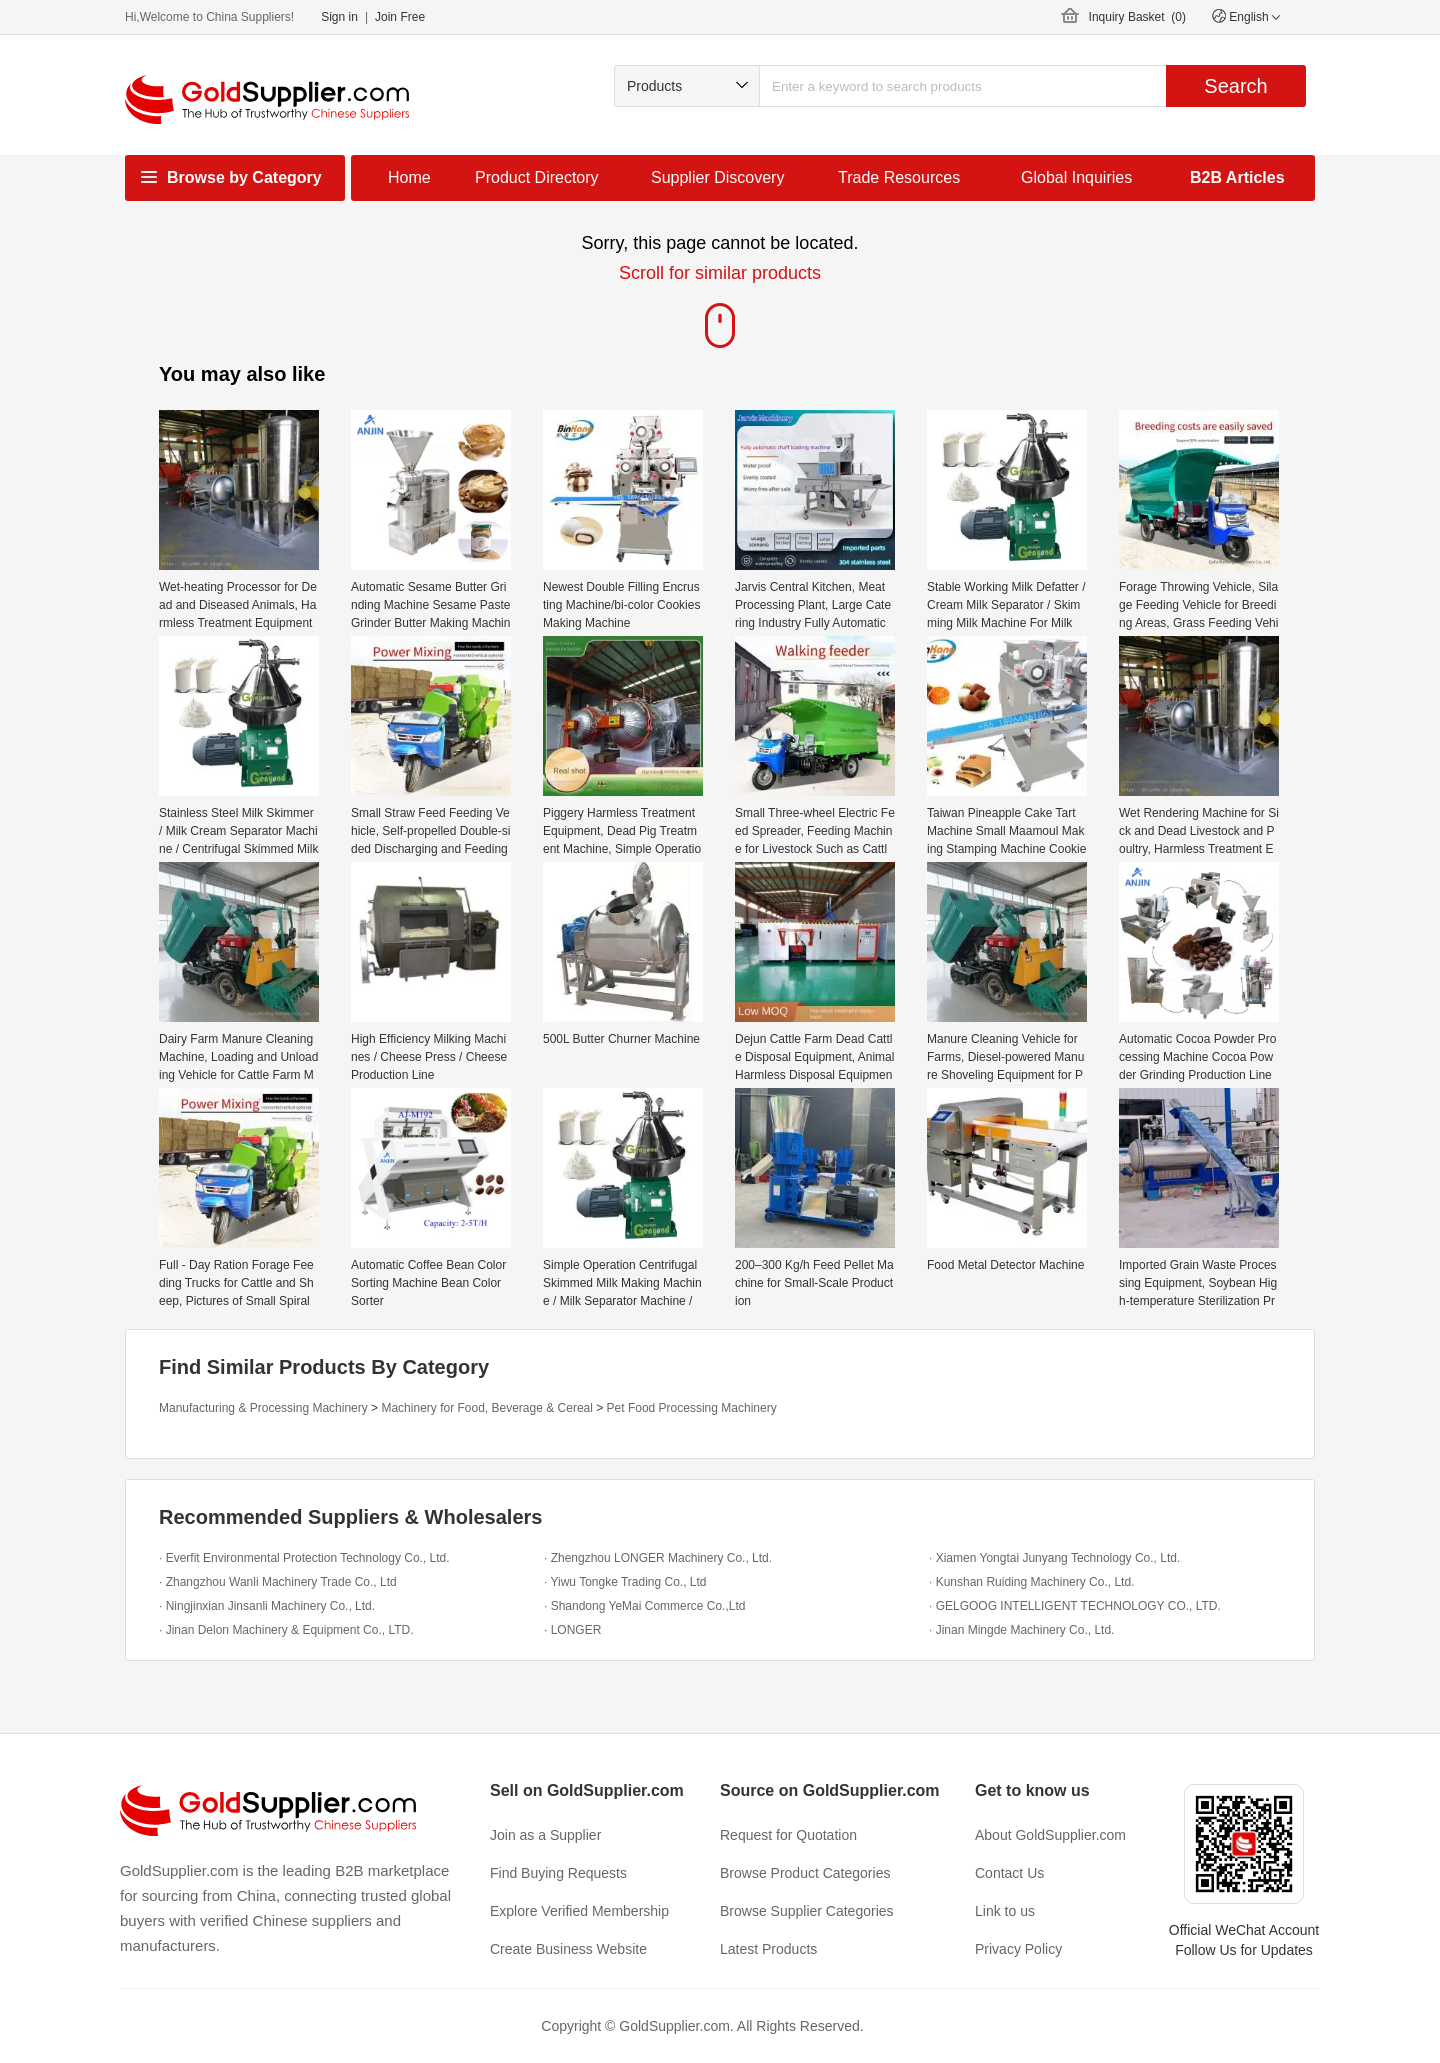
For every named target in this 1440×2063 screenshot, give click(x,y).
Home (409, 177)
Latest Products (768, 1949)
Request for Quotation (788, 1835)
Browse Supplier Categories (807, 1911)
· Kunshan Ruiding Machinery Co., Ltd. (1031, 1582)
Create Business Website (568, 1949)
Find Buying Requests (558, 1873)
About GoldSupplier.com (1050, 1835)
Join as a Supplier (545, 1835)
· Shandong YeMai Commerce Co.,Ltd (644, 1606)
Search (1235, 86)
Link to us (1005, 1911)
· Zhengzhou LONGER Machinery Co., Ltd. (658, 1558)
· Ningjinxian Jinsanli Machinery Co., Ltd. (267, 1606)
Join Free (400, 17)
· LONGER (572, 1630)
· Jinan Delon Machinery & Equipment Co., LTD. (286, 1630)
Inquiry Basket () (1137, 17)
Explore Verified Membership (579, 1911)
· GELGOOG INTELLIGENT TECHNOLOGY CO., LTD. (1075, 1606)
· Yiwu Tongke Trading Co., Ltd (625, 1582)
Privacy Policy (1018, 1949)
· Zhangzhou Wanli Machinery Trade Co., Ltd (278, 1582)
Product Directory (537, 177)
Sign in (339, 17)
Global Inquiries (1076, 177)
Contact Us (1009, 1873)
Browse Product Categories (805, 1873)
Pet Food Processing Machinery (692, 1408)
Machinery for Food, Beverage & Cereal (486, 1408)
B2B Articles (1237, 177)
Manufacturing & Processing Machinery (263, 1408)
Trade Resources (899, 177)
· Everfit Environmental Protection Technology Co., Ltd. (304, 1558)
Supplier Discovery (717, 177)
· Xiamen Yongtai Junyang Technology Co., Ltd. (1054, 1558)
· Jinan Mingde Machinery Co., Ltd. (1021, 1630)
